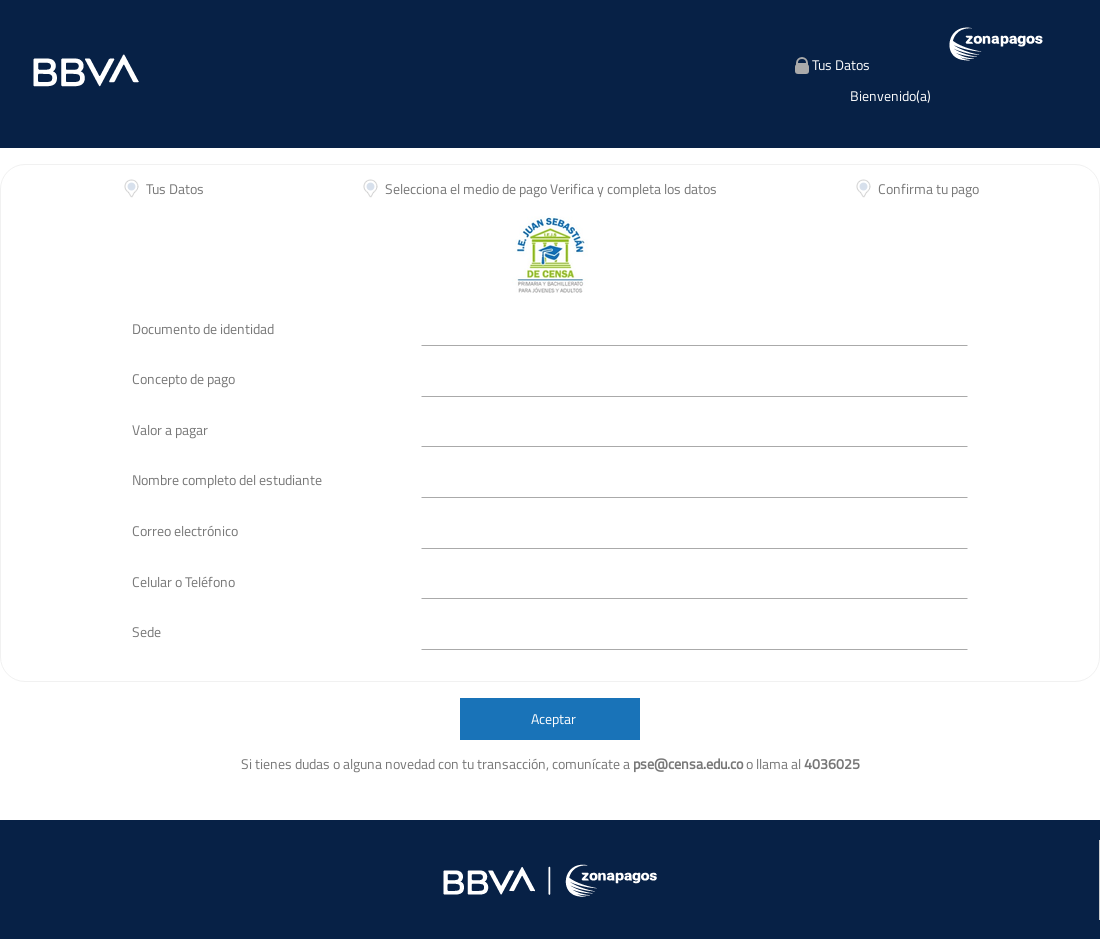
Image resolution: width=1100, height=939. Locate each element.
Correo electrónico (185, 530)
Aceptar (553, 718)
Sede (146, 631)
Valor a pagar (170, 429)
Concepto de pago (183, 378)
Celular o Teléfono (183, 581)
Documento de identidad (203, 328)
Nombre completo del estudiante (227, 479)
